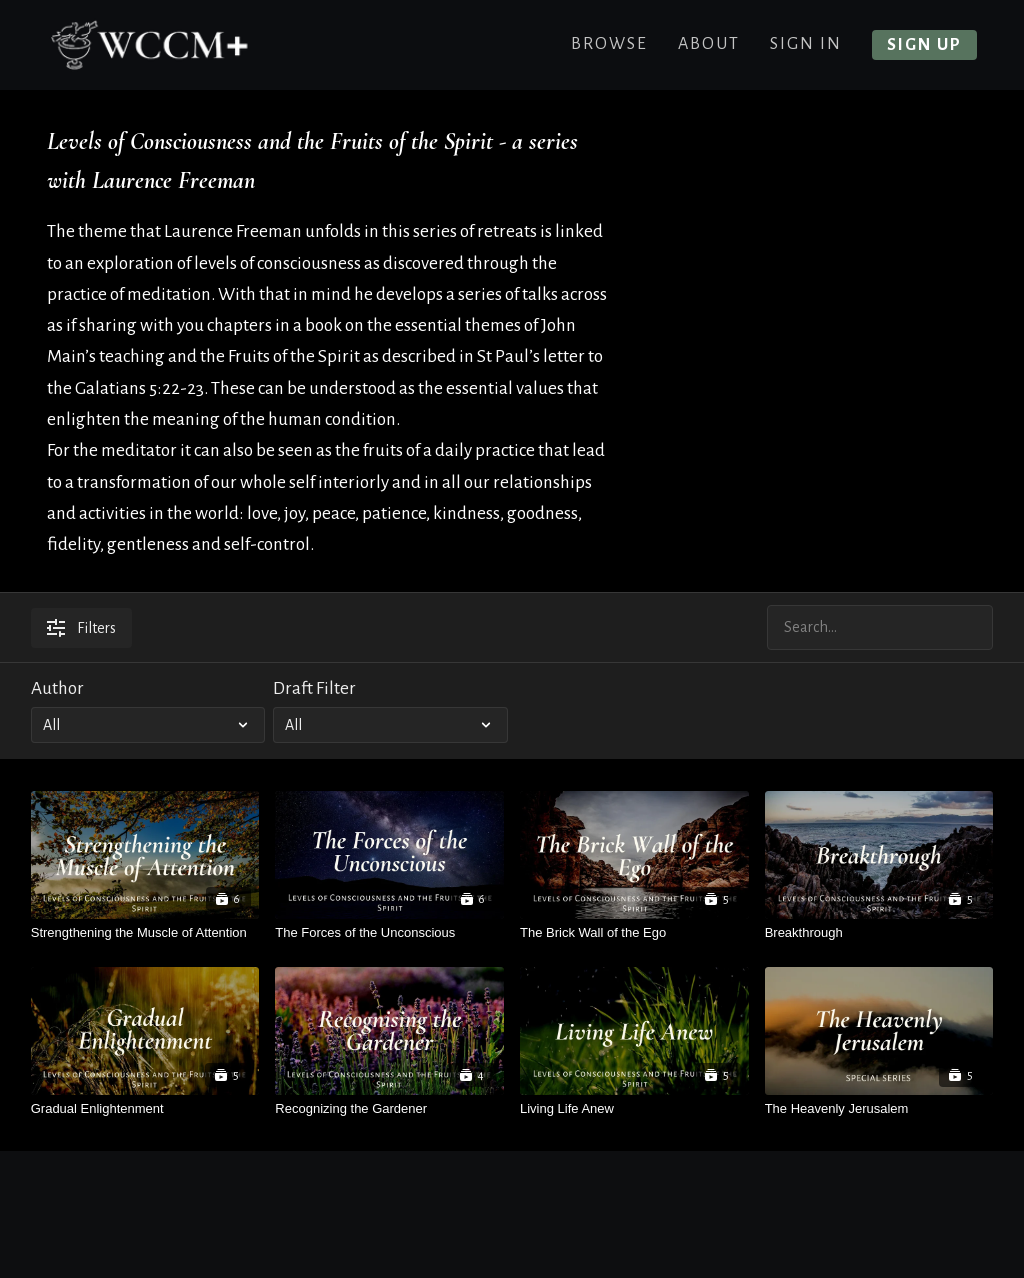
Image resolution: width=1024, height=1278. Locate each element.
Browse (609, 44)
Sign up (924, 45)
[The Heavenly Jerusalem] (879, 1108)
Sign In (806, 44)
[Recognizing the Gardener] (389, 1108)
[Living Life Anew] (634, 1108)
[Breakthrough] (879, 932)
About (709, 44)
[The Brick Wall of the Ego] (634, 932)
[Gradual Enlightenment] (145, 1108)
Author (57, 688)
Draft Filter (314, 688)
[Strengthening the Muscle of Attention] (145, 932)
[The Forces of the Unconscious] (389, 932)
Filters (81, 628)
